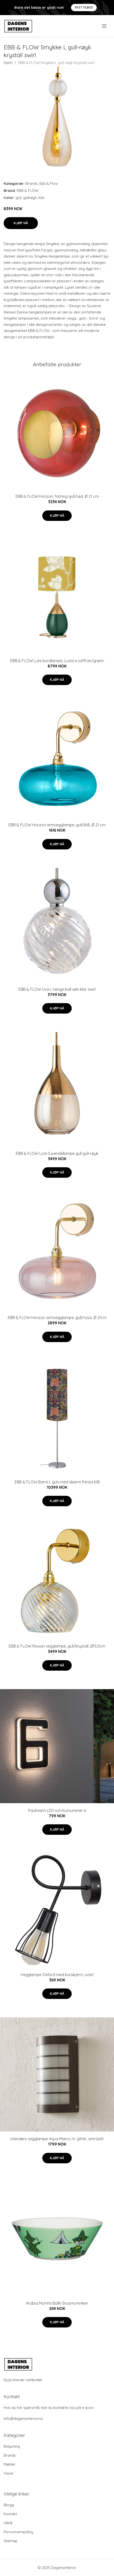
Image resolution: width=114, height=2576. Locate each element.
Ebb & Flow (48, 183)
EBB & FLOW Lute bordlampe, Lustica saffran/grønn (57, 660)
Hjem (8, 62)
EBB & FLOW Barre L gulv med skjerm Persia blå (57, 1482)
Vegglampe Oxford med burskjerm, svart (57, 1974)
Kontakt (10, 2514)
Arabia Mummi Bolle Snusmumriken (57, 2303)
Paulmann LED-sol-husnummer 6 (57, 1810)
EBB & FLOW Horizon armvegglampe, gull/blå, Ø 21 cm (57, 824)
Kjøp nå (21, 223)
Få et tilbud (84, 7)
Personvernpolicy (18, 2532)
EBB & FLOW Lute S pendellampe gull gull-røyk (57, 1153)
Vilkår (8, 2523)
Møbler (10, 2464)
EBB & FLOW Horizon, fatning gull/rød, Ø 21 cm (57, 496)
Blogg (9, 2505)
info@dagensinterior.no (23, 2418)
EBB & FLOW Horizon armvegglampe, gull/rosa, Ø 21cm (57, 1317)
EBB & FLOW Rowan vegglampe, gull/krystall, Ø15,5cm (57, 1646)
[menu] (104, 26)
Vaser (9, 2473)
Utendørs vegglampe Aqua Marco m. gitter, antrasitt (57, 2138)
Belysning (12, 2446)
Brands (32, 183)
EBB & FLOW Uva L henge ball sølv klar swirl (57, 989)
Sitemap (11, 2541)
